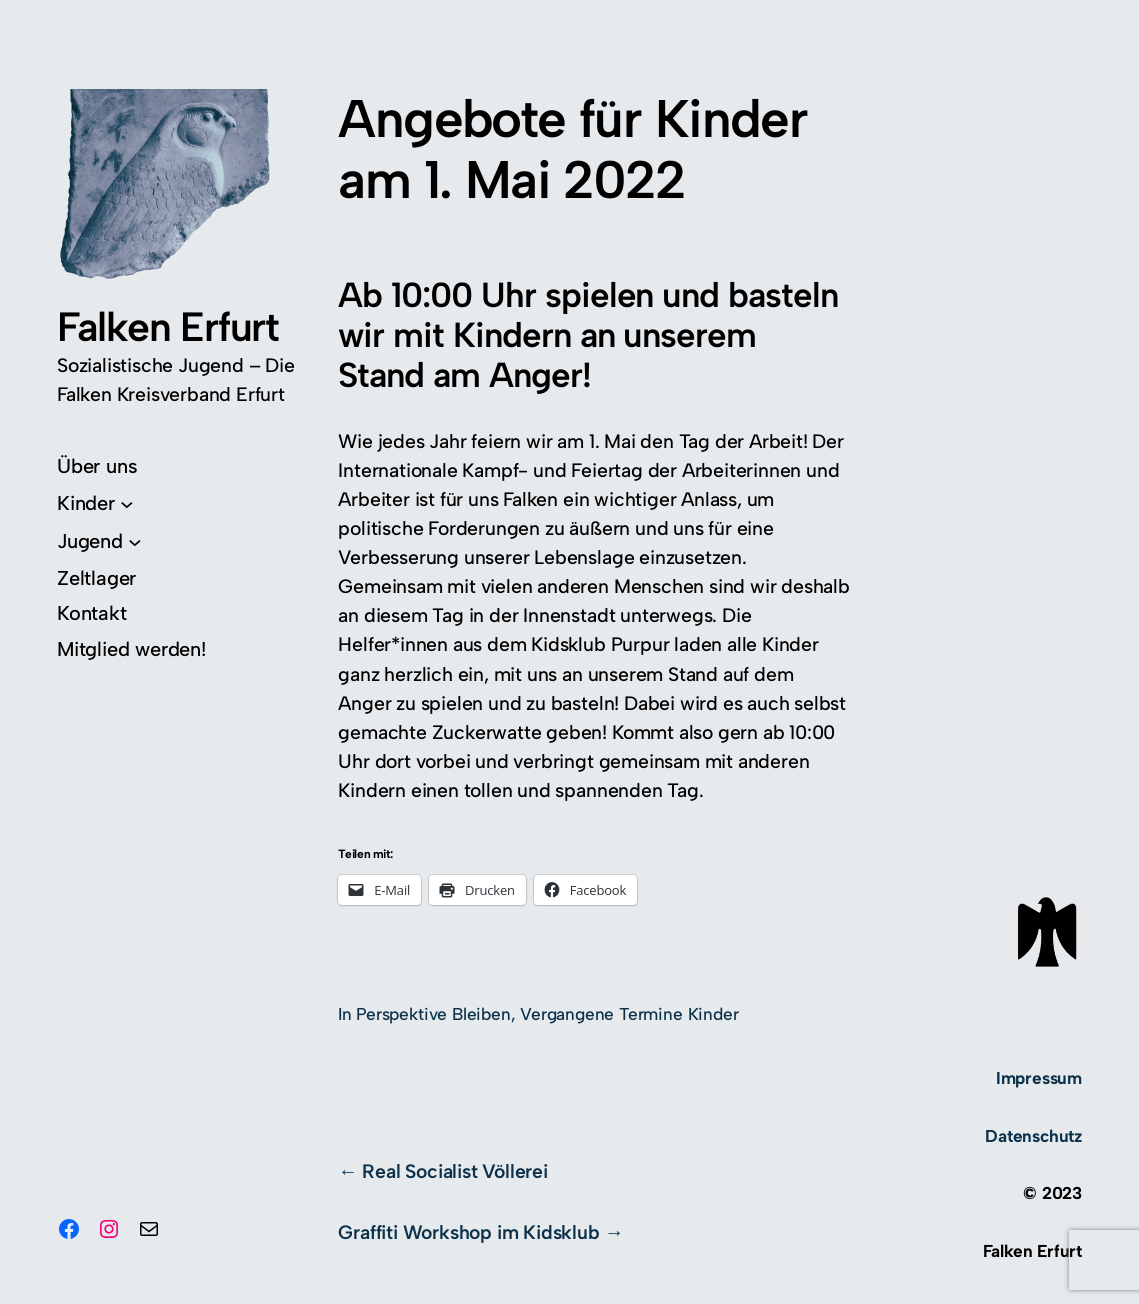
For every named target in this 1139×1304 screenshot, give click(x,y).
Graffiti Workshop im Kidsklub (468, 1232)
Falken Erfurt (168, 326)
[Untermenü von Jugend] (99, 541)
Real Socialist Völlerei (455, 1171)
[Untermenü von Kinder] (95, 503)
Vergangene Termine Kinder (629, 1014)
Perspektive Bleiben (433, 1014)
